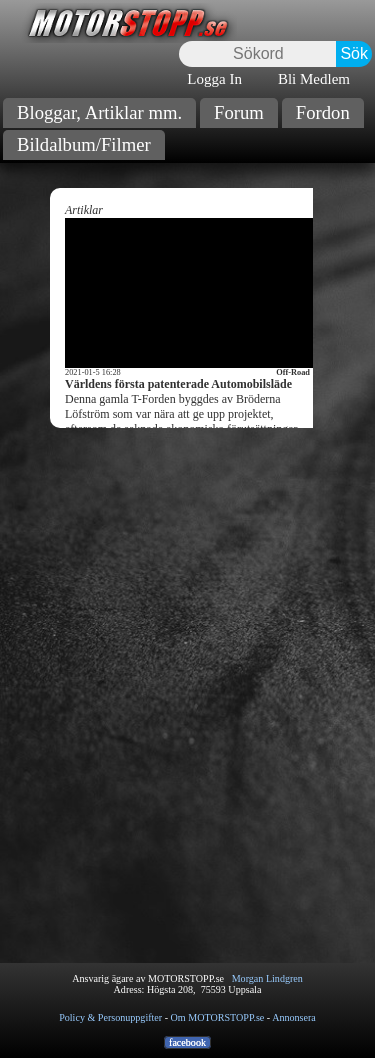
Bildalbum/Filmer (84, 144)
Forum (239, 112)
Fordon (323, 112)
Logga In (214, 79)
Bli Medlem (314, 79)
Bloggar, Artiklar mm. (99, 112)
